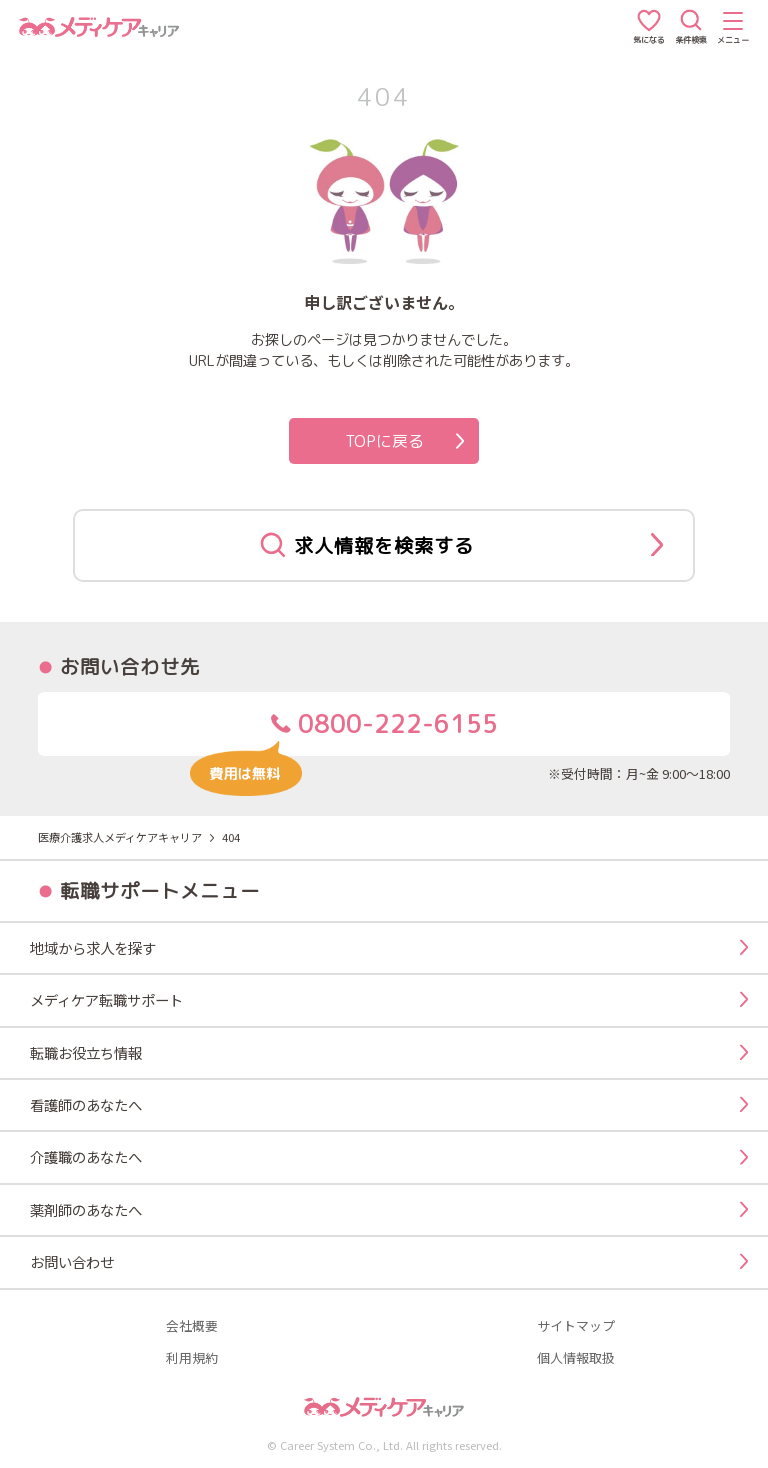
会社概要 (192, 1326)
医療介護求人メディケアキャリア (120, 837)
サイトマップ (576, 1326)
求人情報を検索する (461, 545)
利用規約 (192, 1358)
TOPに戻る (405, 441)
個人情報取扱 (576, 1358)
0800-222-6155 (343, 731)
